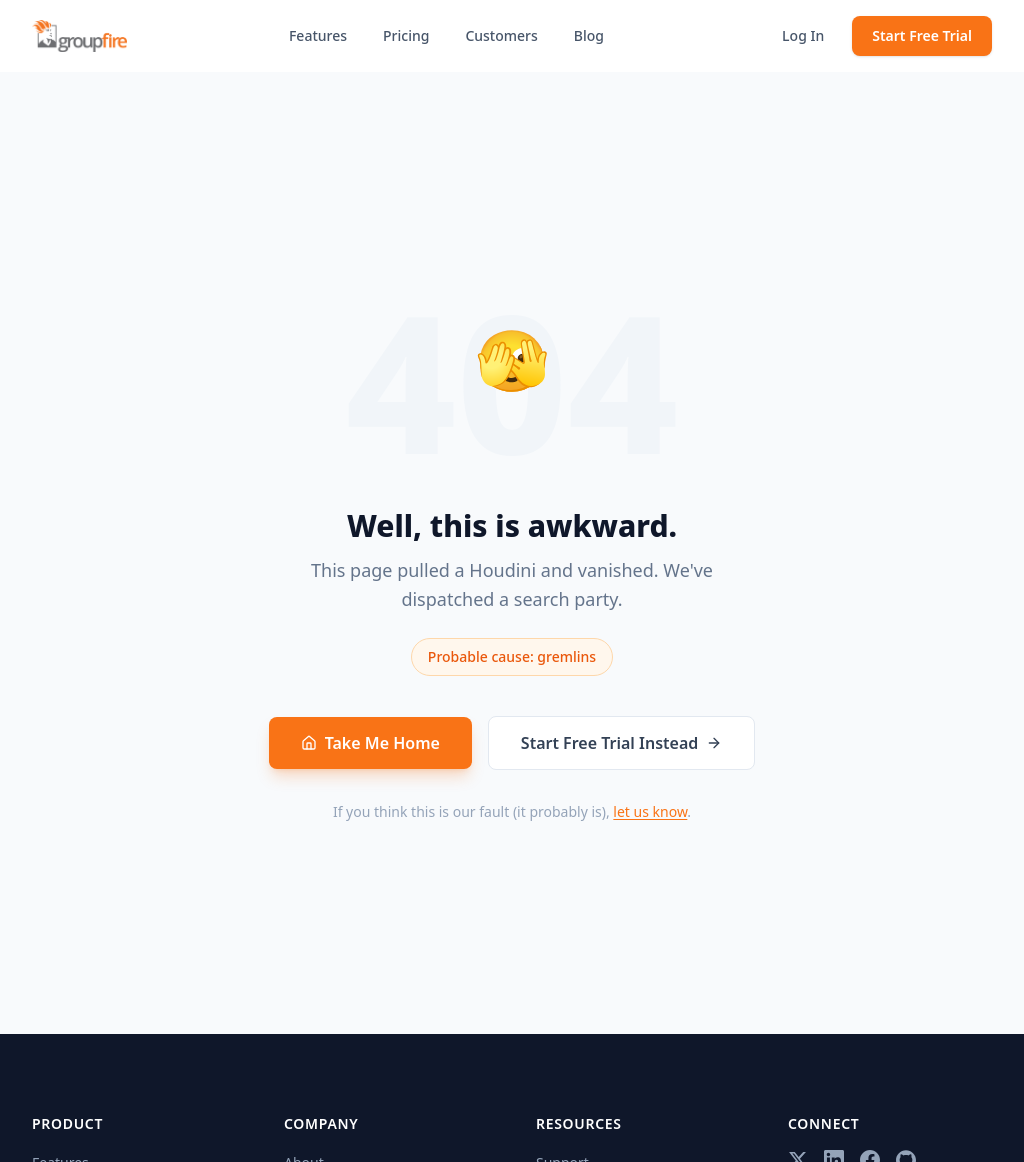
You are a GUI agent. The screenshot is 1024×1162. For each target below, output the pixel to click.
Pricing (406, 35)
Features (318, 35)
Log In (803, 35)
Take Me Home (370, 743)
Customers (501, 35)
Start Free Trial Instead (621, 743)
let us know (650, 811)
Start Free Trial (922, 35)
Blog (589, 35)
